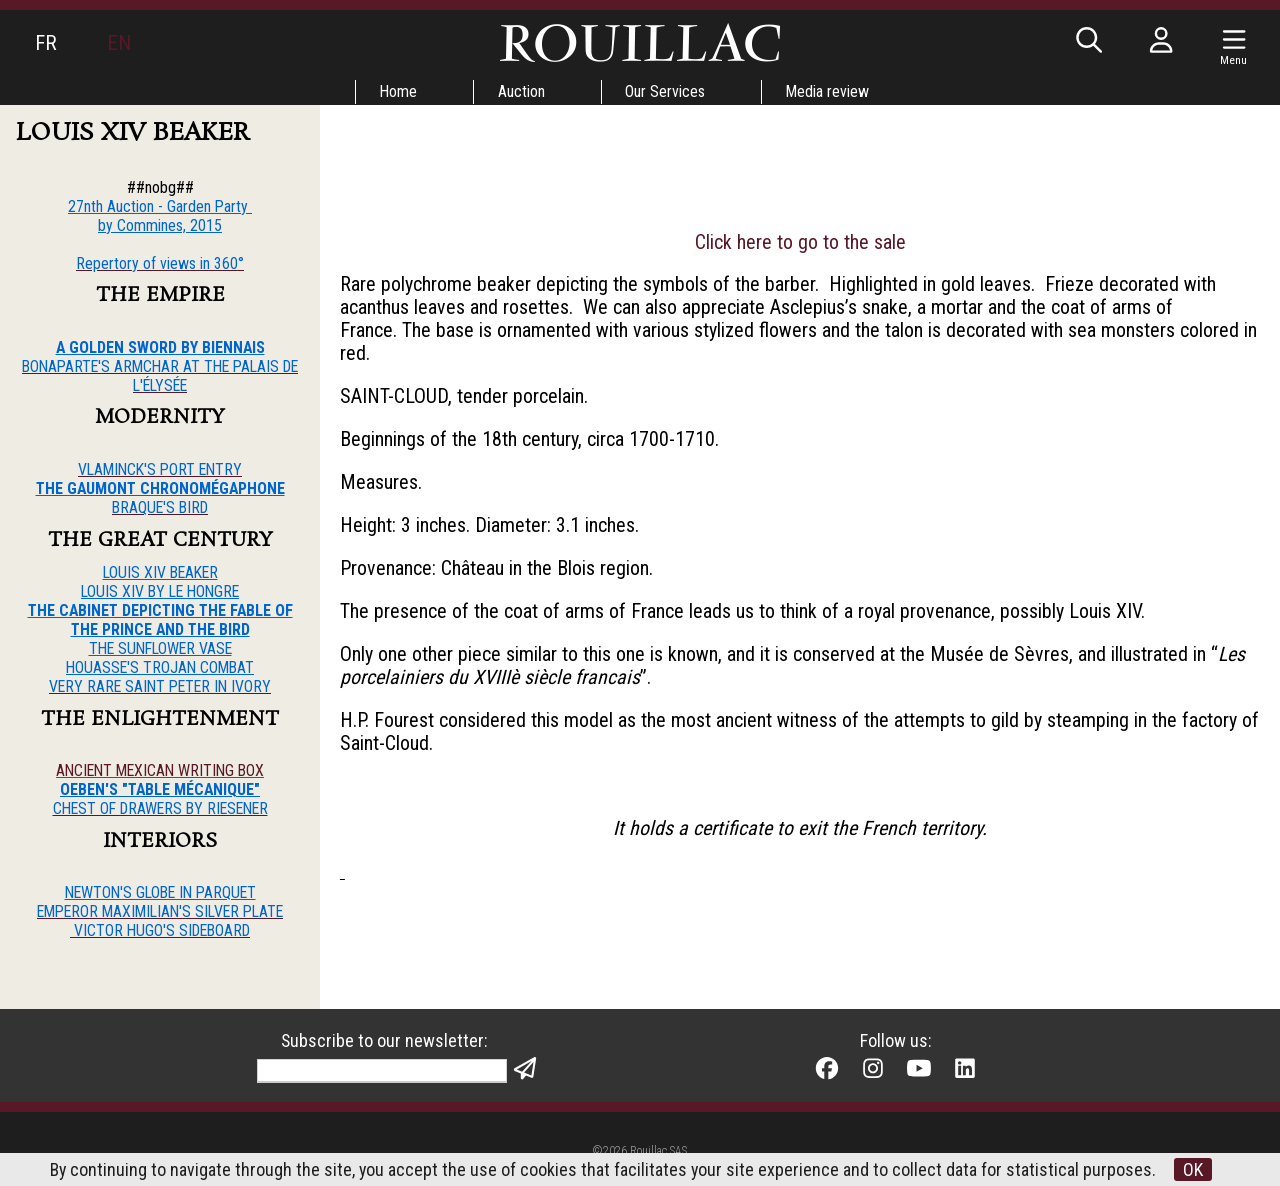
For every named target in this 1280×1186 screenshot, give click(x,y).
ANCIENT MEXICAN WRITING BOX (160, 771)
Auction (521, 91)
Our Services (666, 91)
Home (398, 91)
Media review (829, 91)
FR (46, 43)
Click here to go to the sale (800, 245)
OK (1195, 1169)
